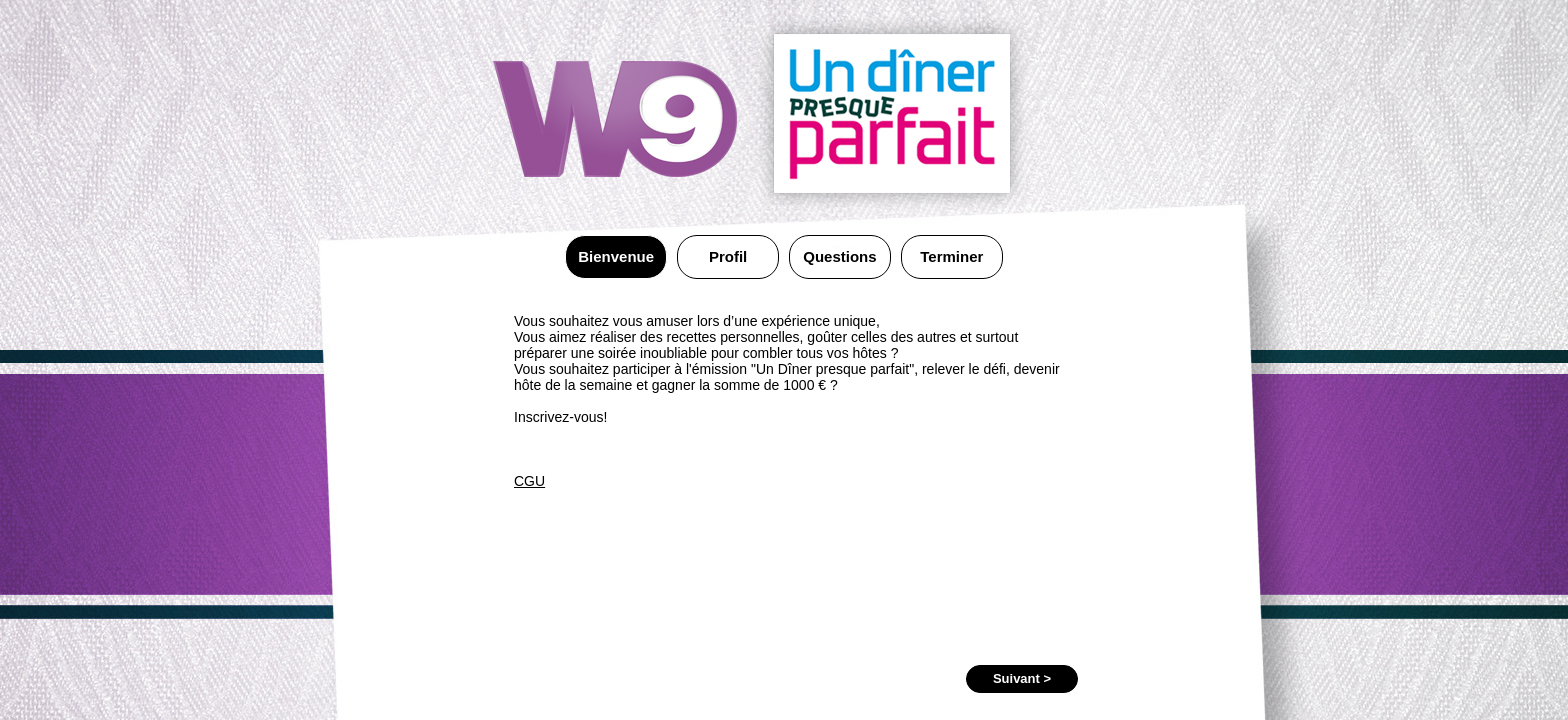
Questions (839, 256)
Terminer (951, 256)
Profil (728, 256)
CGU (529, 481)
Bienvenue (616, 256)
